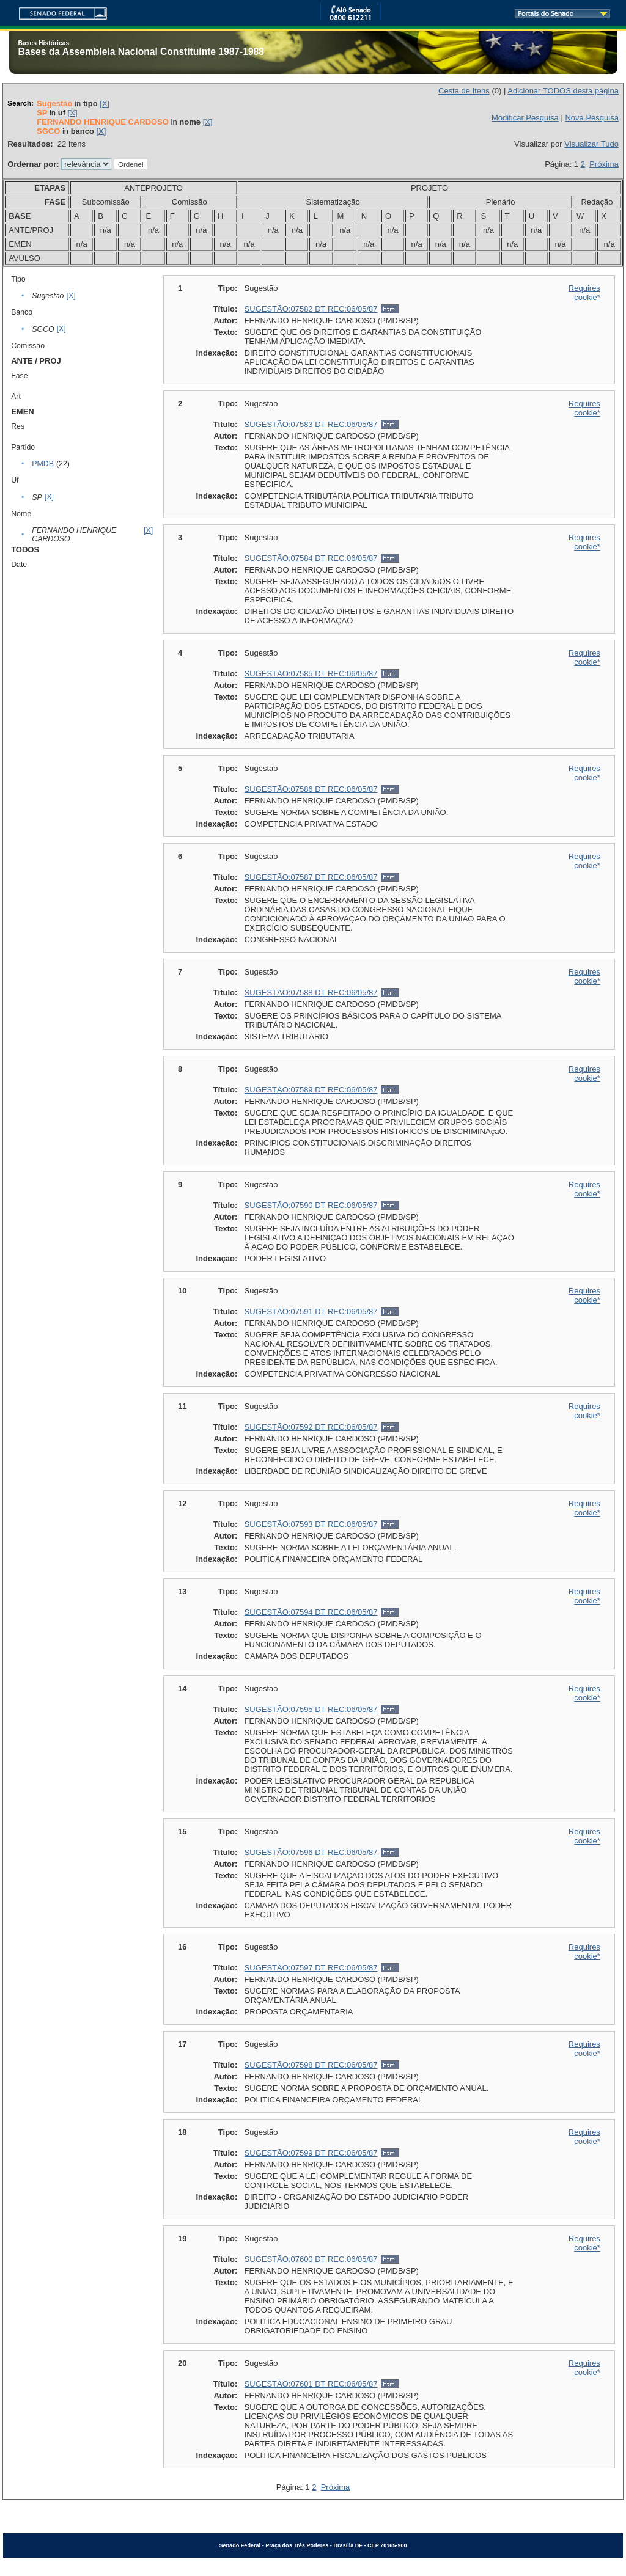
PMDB (43, 463)
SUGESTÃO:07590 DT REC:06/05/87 (311, 1205)
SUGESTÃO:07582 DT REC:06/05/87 (311, 308)
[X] (104, 103)
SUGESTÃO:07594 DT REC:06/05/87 (311, 1612)
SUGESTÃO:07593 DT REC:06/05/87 (311, 1524)
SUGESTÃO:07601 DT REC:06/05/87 (311, 2383)
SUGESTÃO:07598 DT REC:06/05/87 (311, 2064)
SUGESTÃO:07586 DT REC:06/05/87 (311, 789)
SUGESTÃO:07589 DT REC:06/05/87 (311, 1089)
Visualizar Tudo (591, 143)
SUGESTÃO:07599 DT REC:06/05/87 (311, 2152)
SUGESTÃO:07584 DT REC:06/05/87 (311, 558)
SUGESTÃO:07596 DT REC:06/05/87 (311, 1852)
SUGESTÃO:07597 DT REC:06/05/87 (311, 1967)
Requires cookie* (584, 293)
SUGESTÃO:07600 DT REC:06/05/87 (311, 2259)
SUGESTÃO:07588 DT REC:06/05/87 (311, 992)
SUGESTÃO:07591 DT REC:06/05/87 (311, 1311)
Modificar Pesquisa (525, 117)
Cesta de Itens (464, 90)
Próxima (604, 164)
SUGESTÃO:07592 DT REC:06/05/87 (311, 1427)
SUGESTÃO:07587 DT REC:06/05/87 (311, 877)
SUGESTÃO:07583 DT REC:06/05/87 (311, 424)
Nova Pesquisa (591, 117)
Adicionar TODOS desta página (563, 90)
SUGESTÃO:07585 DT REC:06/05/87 (311, 673)
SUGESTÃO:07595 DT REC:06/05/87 (311, 1709)
